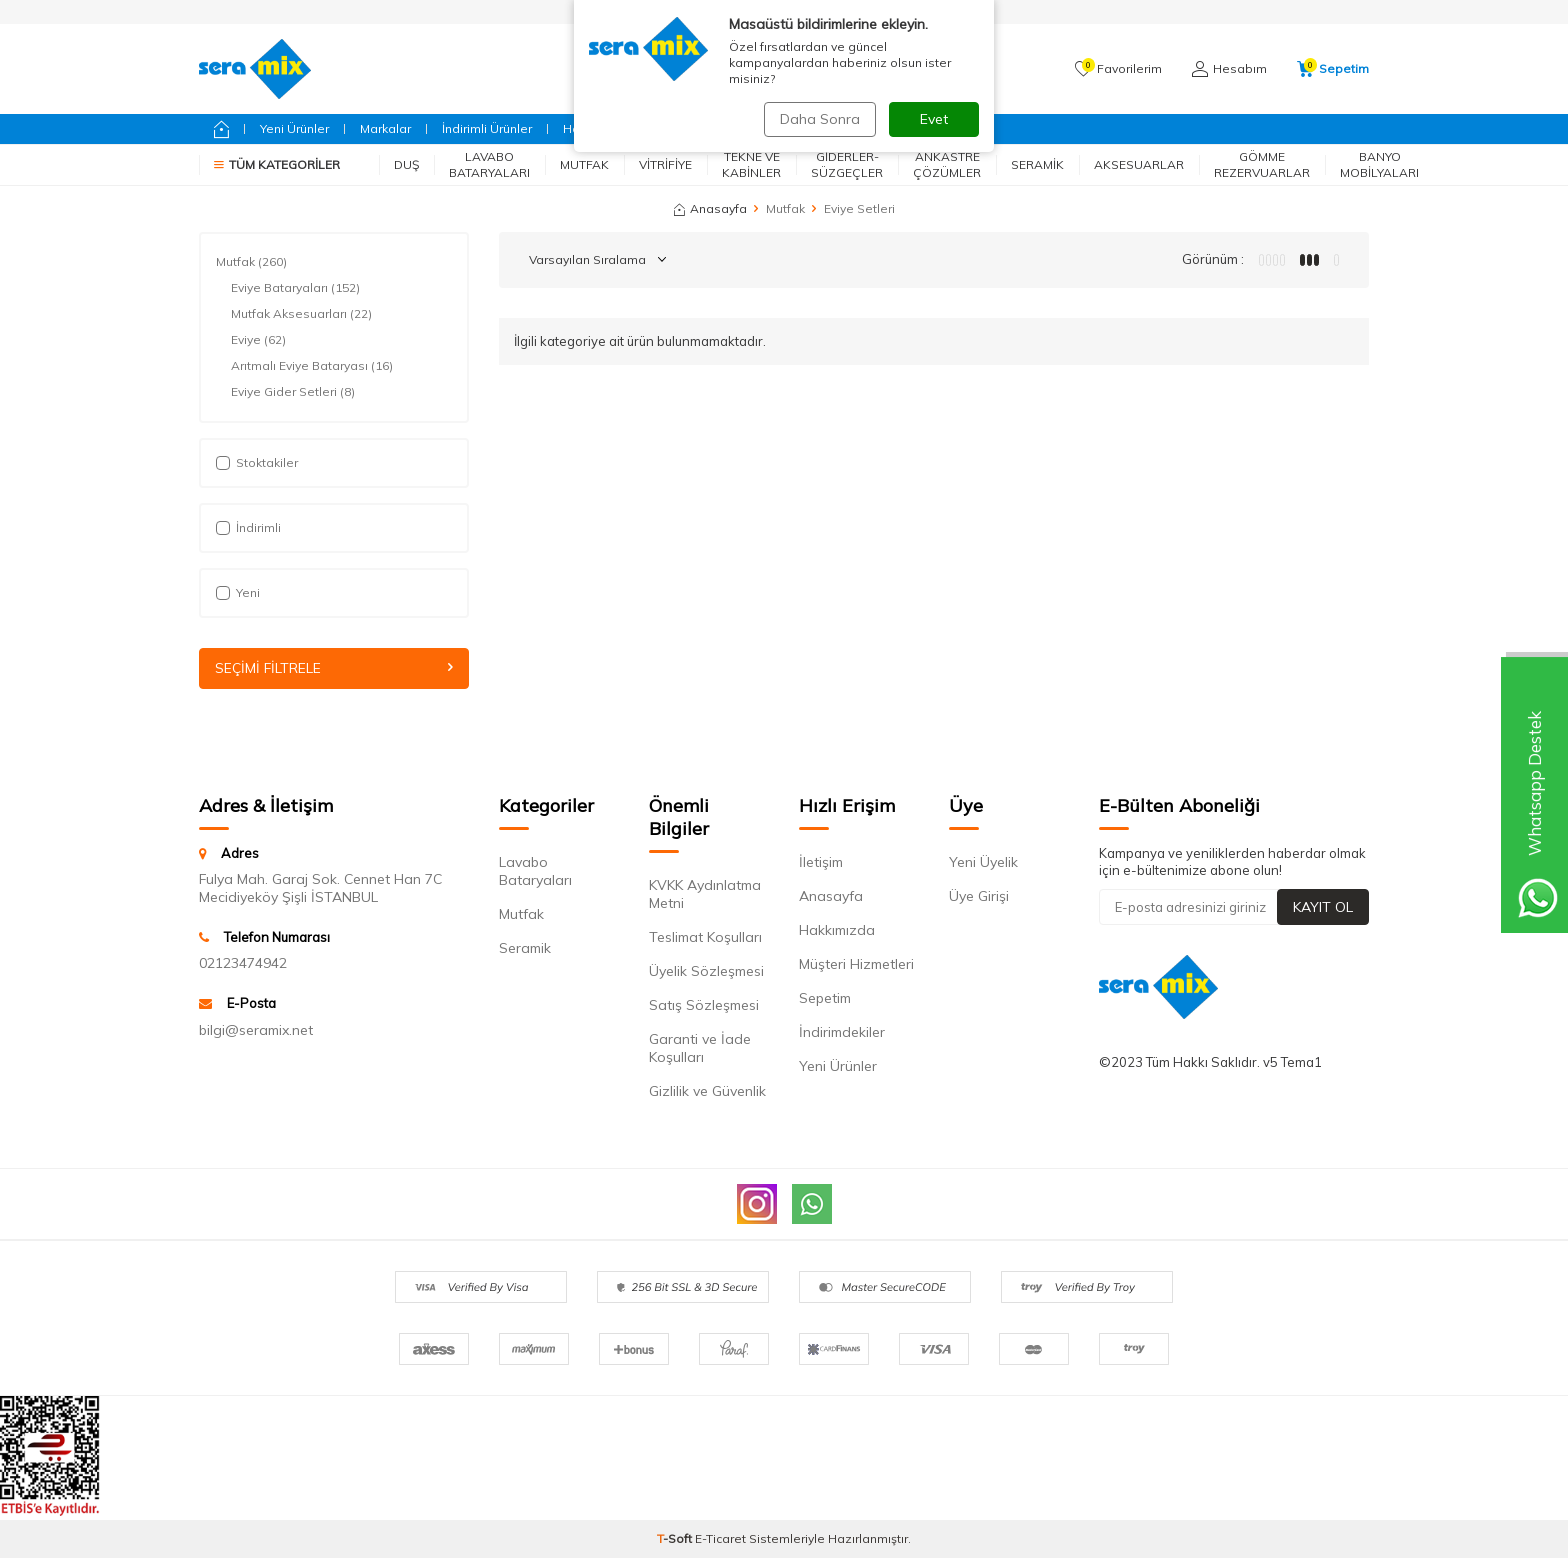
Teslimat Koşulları (705, 937)
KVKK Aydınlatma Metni (705, 894)
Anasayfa (710, 208)
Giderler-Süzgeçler (847, 164)
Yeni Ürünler (294, 128)
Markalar (385, 128)
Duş (406, 164)
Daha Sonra (818, 119)
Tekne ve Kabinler (751, 164)
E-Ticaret (720, 1539)
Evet (934, 119)
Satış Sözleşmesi (704, 1005)
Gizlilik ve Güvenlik (707, 1091)
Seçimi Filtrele (334, 668)
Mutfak (584, 164)
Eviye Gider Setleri (293, 392)
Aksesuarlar (1139, 164)
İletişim (821, 862)
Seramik (1037, 164)
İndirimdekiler (842, 1032)
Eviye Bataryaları (295, 288)
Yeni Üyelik (983, 862)
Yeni (238, 592)
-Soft (676, 1539)
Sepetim (825, 998)
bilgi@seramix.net (256, 1030)
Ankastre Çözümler (947, 164)
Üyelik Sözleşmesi (706, 971)
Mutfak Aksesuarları (301, 314)
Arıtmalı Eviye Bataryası (312, 366)
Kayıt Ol (1323, 907)
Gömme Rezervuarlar (1262, 164)
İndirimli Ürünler (487, 128)
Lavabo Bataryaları (489, 164)
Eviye (258, 340)
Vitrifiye (665, 164)
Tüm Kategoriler (277, 164)
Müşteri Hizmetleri (856, 964)
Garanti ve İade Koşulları (700, 1048)
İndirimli (248, 527)
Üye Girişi (979, 896)
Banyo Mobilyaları (1379, 164)
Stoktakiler (257, 462)
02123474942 (243, 964)
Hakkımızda (837, 930)
